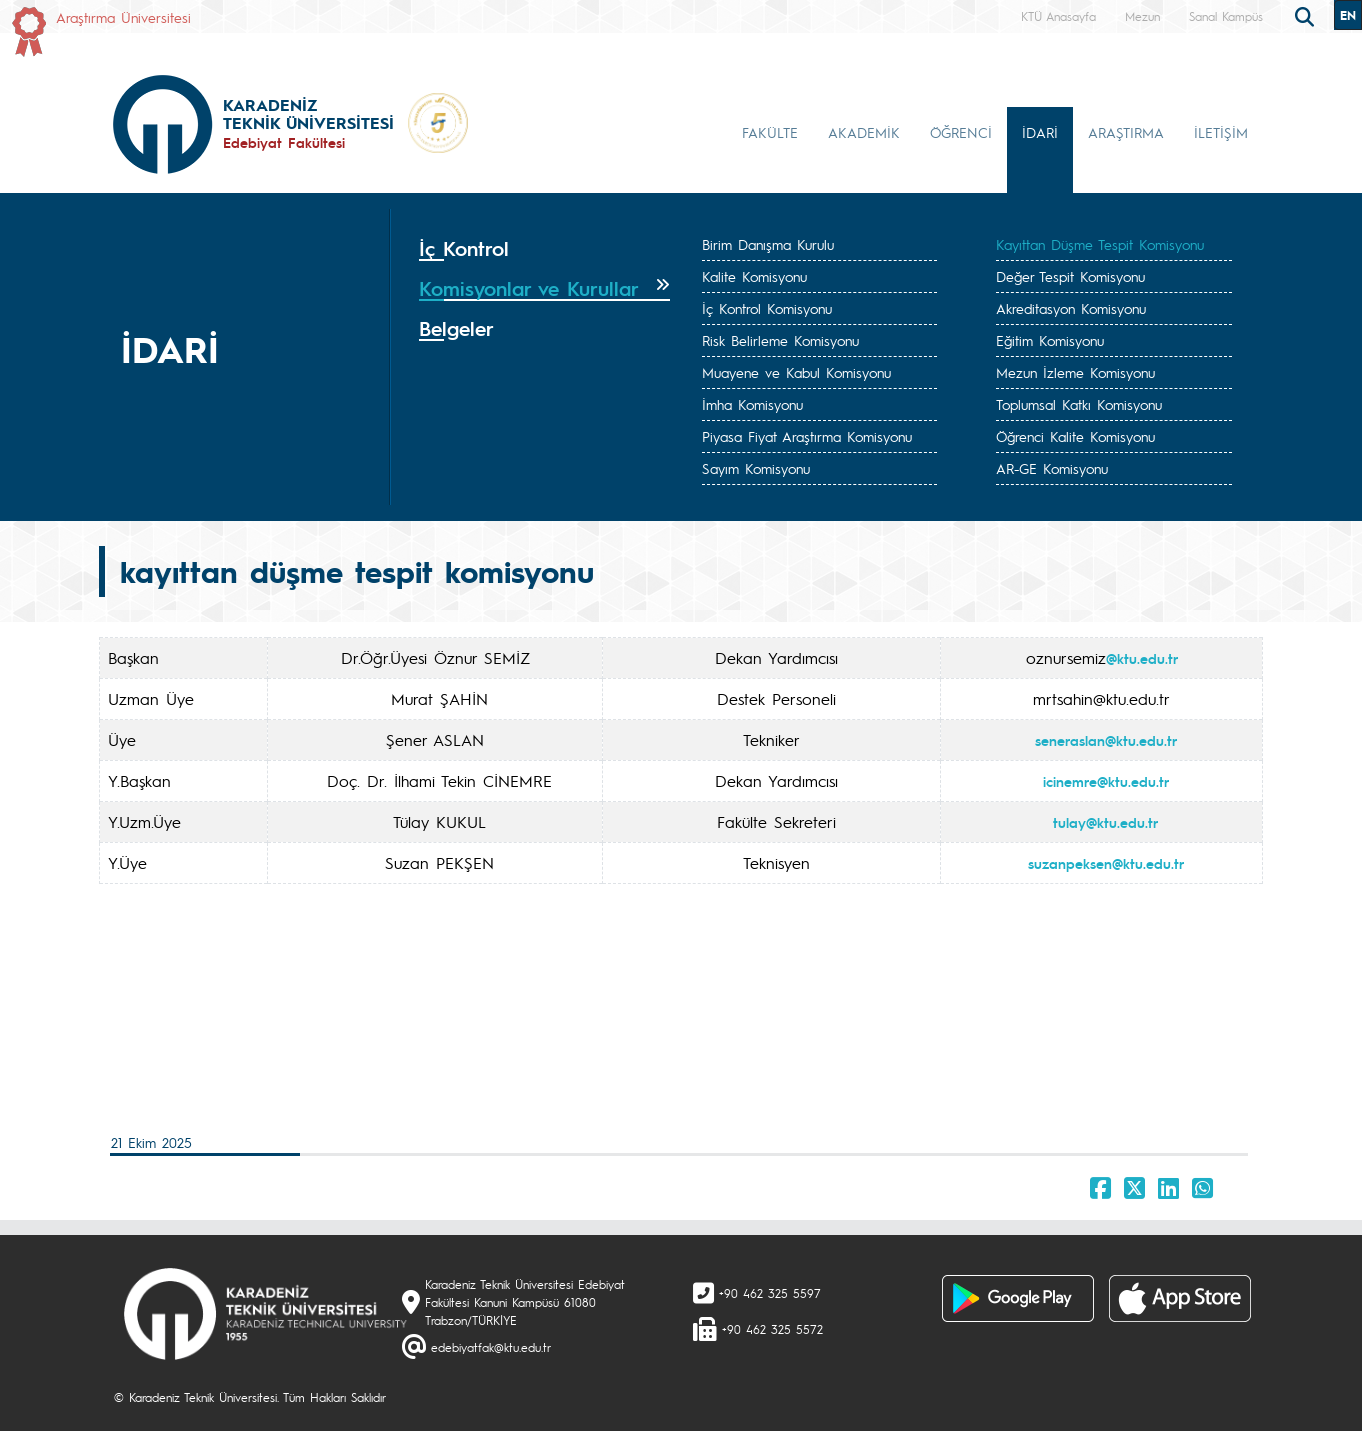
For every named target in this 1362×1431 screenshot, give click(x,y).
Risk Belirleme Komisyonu (780, 340)
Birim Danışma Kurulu (768, 244)
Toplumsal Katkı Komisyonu (1079, 404)
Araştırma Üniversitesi (123, 17)
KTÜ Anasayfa (1058, 16)
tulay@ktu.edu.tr (1105, 822)
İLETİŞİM (1221, 132)
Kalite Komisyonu (754, 276)
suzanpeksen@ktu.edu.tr (1106, 863)
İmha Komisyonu (752, 404)
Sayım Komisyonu (756, 468)
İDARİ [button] (1040, 132)
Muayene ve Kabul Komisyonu (796, 372)
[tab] (544, 249)
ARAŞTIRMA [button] (1126, 132)
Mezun (1142, 16)
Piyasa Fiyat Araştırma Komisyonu (807, 436)
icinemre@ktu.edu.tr (1106, 781)
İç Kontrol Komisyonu (767, 308)
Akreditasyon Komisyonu (1071, 308)
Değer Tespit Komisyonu (1070, 276)
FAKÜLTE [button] (770, 132)
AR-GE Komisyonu (1052, 468)
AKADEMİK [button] (864, 132)
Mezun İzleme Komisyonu (1075, 372)
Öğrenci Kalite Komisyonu (1075, 436)
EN (1348, 15)
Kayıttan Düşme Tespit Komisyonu (1100, 244)
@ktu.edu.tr (1142, 658)
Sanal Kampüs (1226, 16)
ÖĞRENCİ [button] (961, 132)
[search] (1307, 15)
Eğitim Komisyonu (1050, 340)
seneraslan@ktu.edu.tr (1106, 740)
